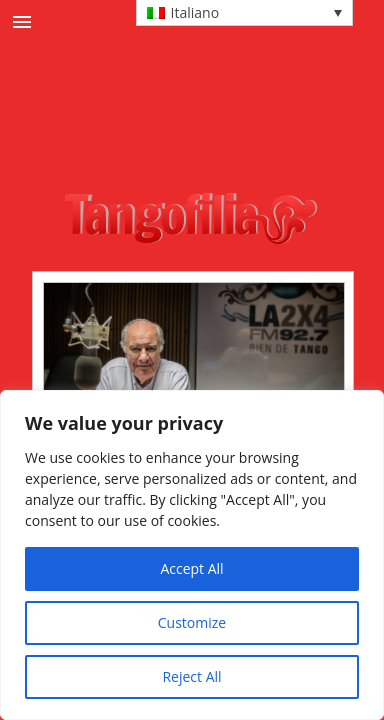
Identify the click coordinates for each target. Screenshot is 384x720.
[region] (192, 555)
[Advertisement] (213, 139)
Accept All (191, 568)
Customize (192, 622)
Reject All (191, 676)
